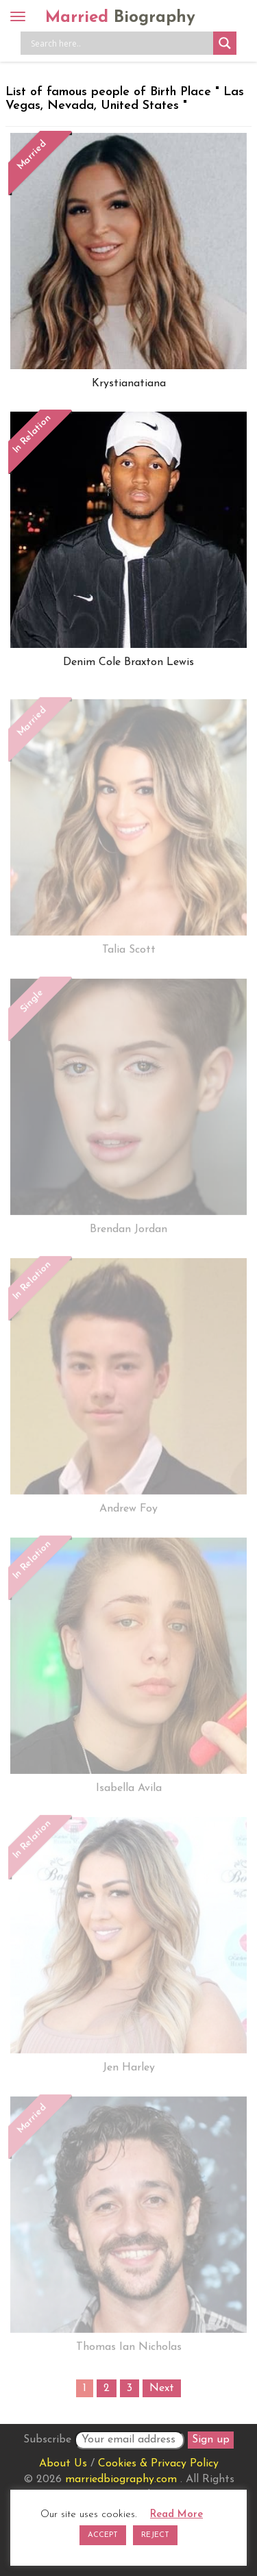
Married (120, 18)
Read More (176, 2515)
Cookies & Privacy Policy (158, 2463)
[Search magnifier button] (224, 43)
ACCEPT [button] (103, 2535)
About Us (63, 2463)
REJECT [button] (155, 2535)
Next (161, 2388)
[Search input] (120, 43)
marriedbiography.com (121, 2479)
